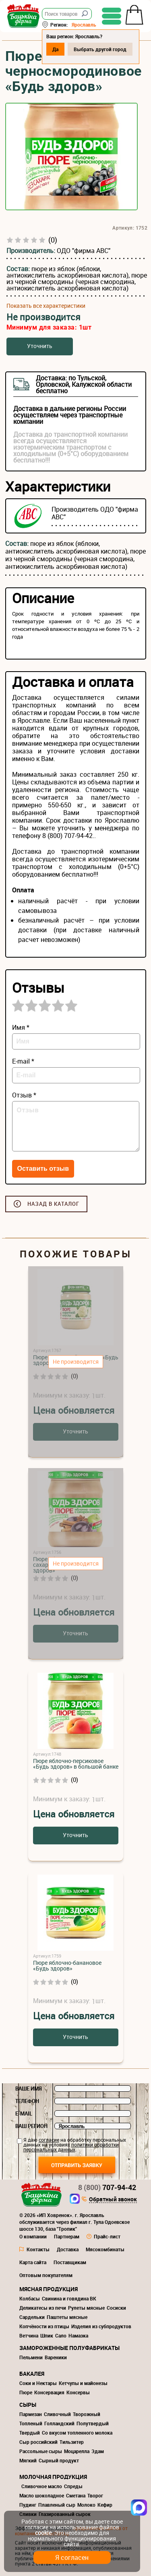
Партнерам (66, 2236)
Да (55, 49)
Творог (95, 2495)
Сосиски (116, 2307)
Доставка (68, 2249)
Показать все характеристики (45, 306)
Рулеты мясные (86, 2307)
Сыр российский (38, 2442)
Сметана (75, 2495)
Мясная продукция (48, 2289)
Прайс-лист (107, 2236)
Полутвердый (93, 2423)
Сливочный (57, 2414)
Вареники (56, 2357)
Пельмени (31, 2357)
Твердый (29, 2432)
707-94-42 (107, 2187)
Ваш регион (31, 2126)
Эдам (97, 2451)
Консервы (78, 2392)
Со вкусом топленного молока (77, 2432)
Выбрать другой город (100, 49)
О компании (33, 2236)
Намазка (78, 2335)
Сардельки (32, 2317)
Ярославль (84, 24)
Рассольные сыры (40, 2451)
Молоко (86, 2504)
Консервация (49, 2392)
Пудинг (27, 2504)
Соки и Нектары (38, 2383)
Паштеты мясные (67, 2317)
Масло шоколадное (41, 2495)
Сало (60, 2335)
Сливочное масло (41, 2486)
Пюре (25, 2392)
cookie (43, 2533)
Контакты (38, 2249)
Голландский (59, 2423)
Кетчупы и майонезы (83, 2383)
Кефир (104, 2504)
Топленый (30, 2423)
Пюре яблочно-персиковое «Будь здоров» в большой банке (75, 1763)
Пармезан (30, 2414)
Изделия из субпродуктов (101, 2326)
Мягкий (28, 2460)
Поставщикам (70, 2262)
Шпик (46, 2335)
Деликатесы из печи (42, 2307)
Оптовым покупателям (45, 2275)
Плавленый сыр (56, 2504)
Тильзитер (72, 2442)
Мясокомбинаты (105, 2249)
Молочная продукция (53, 2477)
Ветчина (28, 2335)
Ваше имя (28, 2088)
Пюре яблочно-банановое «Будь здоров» (67, 1965)
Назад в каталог (53, 1203)
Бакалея (31, 2373)
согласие (49, 2139)
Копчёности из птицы (44, 2326)
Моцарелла (76, 2451)
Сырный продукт (59, 2460)
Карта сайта (32, 2262)
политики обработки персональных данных (71, 2147)
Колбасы (29, 2298)
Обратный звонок (113, 2199)
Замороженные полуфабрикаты (69, 2348)
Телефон (27, 2101)
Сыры (27, 2404)
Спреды (73, 2486)
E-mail (23, 2113)
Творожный (86, 2414)
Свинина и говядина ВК (69, 2298)
